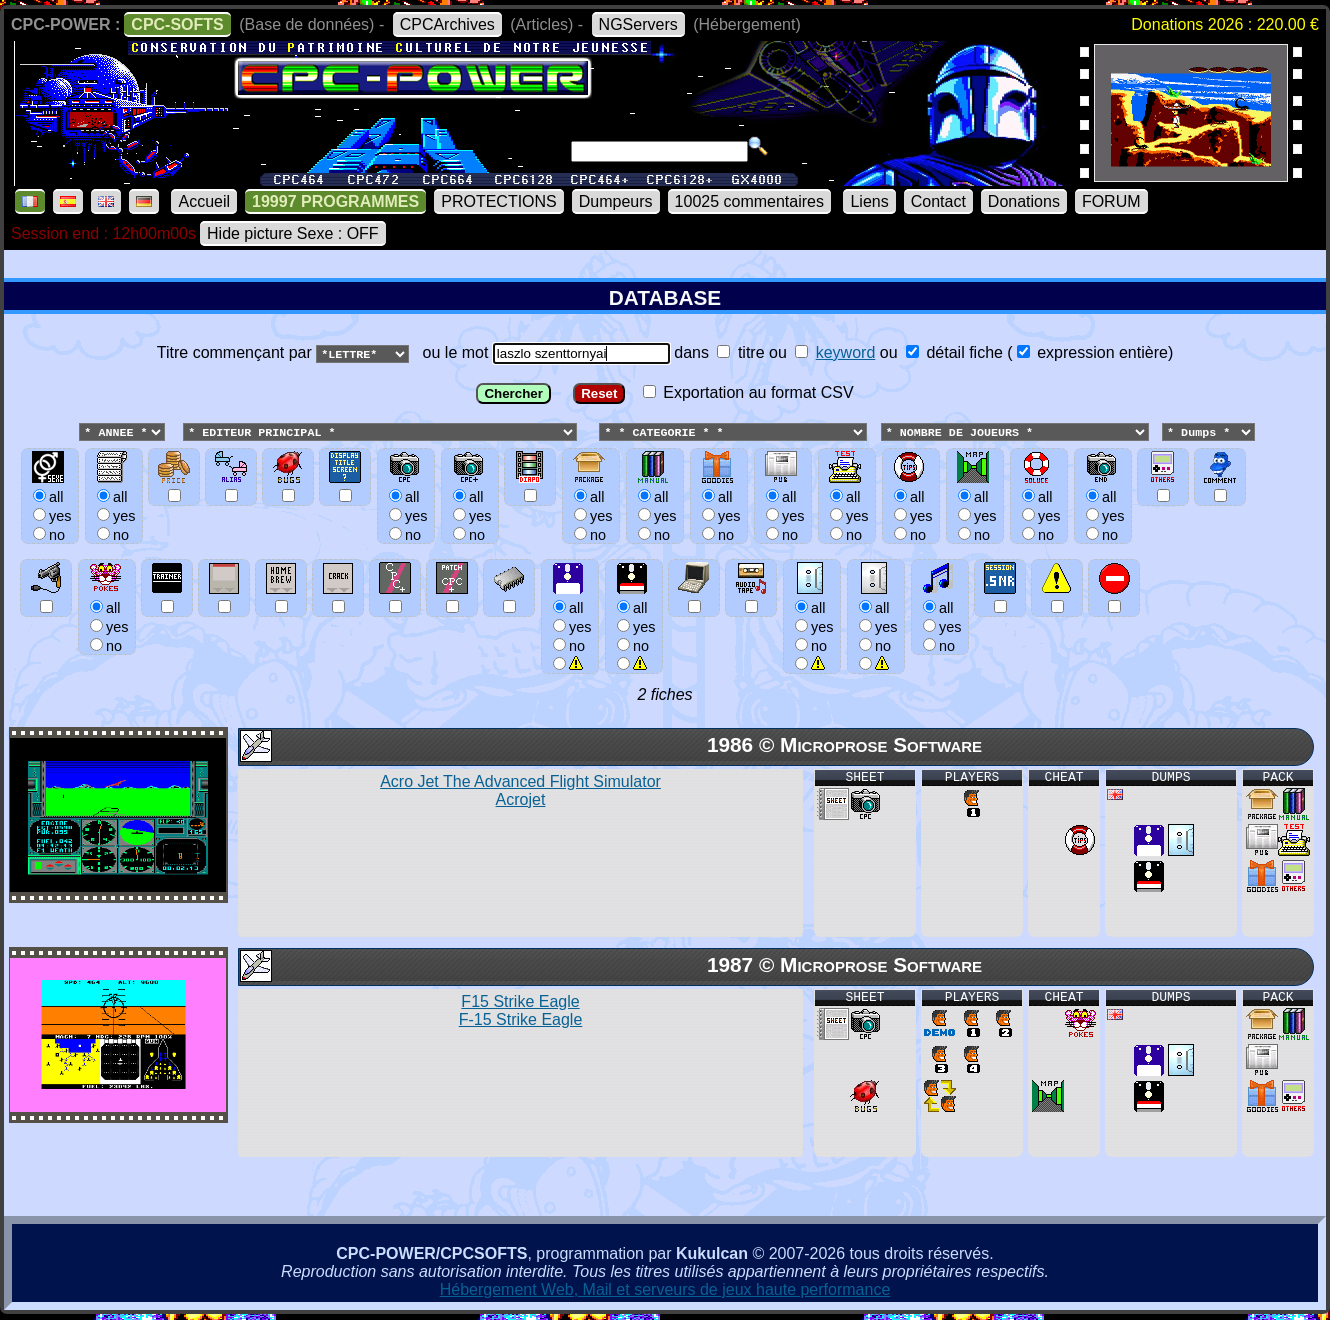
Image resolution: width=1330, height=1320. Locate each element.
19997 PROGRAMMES (335, 201)
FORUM (1111, 201)
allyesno (569, 626)
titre (740, 352)
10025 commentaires (749, 201)
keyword (846, 352)
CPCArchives (447, 24)
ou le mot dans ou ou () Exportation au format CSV (665, 515)
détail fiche (954, 352)
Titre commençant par (236, 352)
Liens (869, 201)
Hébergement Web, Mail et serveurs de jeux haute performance (665, 1290)
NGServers (638, 24)
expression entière (1092, 352)
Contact (938, 201)
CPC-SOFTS (177, 24)
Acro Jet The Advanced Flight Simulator (520, 791)
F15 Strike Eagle (521, 1011)
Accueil (204, 201)
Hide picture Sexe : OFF (293, 233)
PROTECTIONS (499, 201)
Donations (1024, 201)
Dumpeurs (616, 201)
